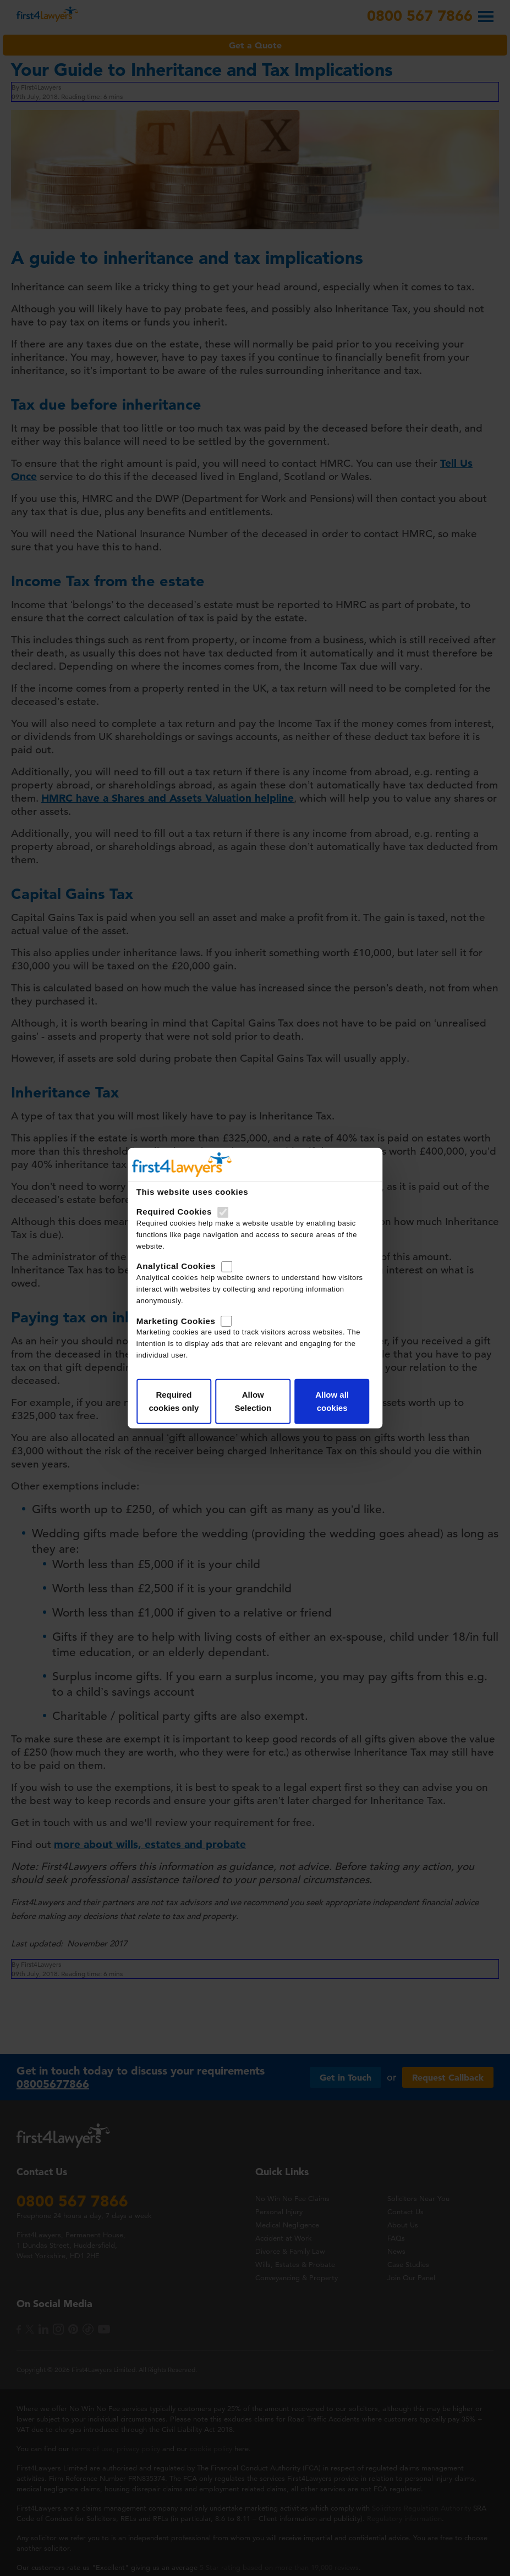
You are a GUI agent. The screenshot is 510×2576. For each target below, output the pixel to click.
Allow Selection (252, 1401)
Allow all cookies (332, 1401)
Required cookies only (174, 1401)
